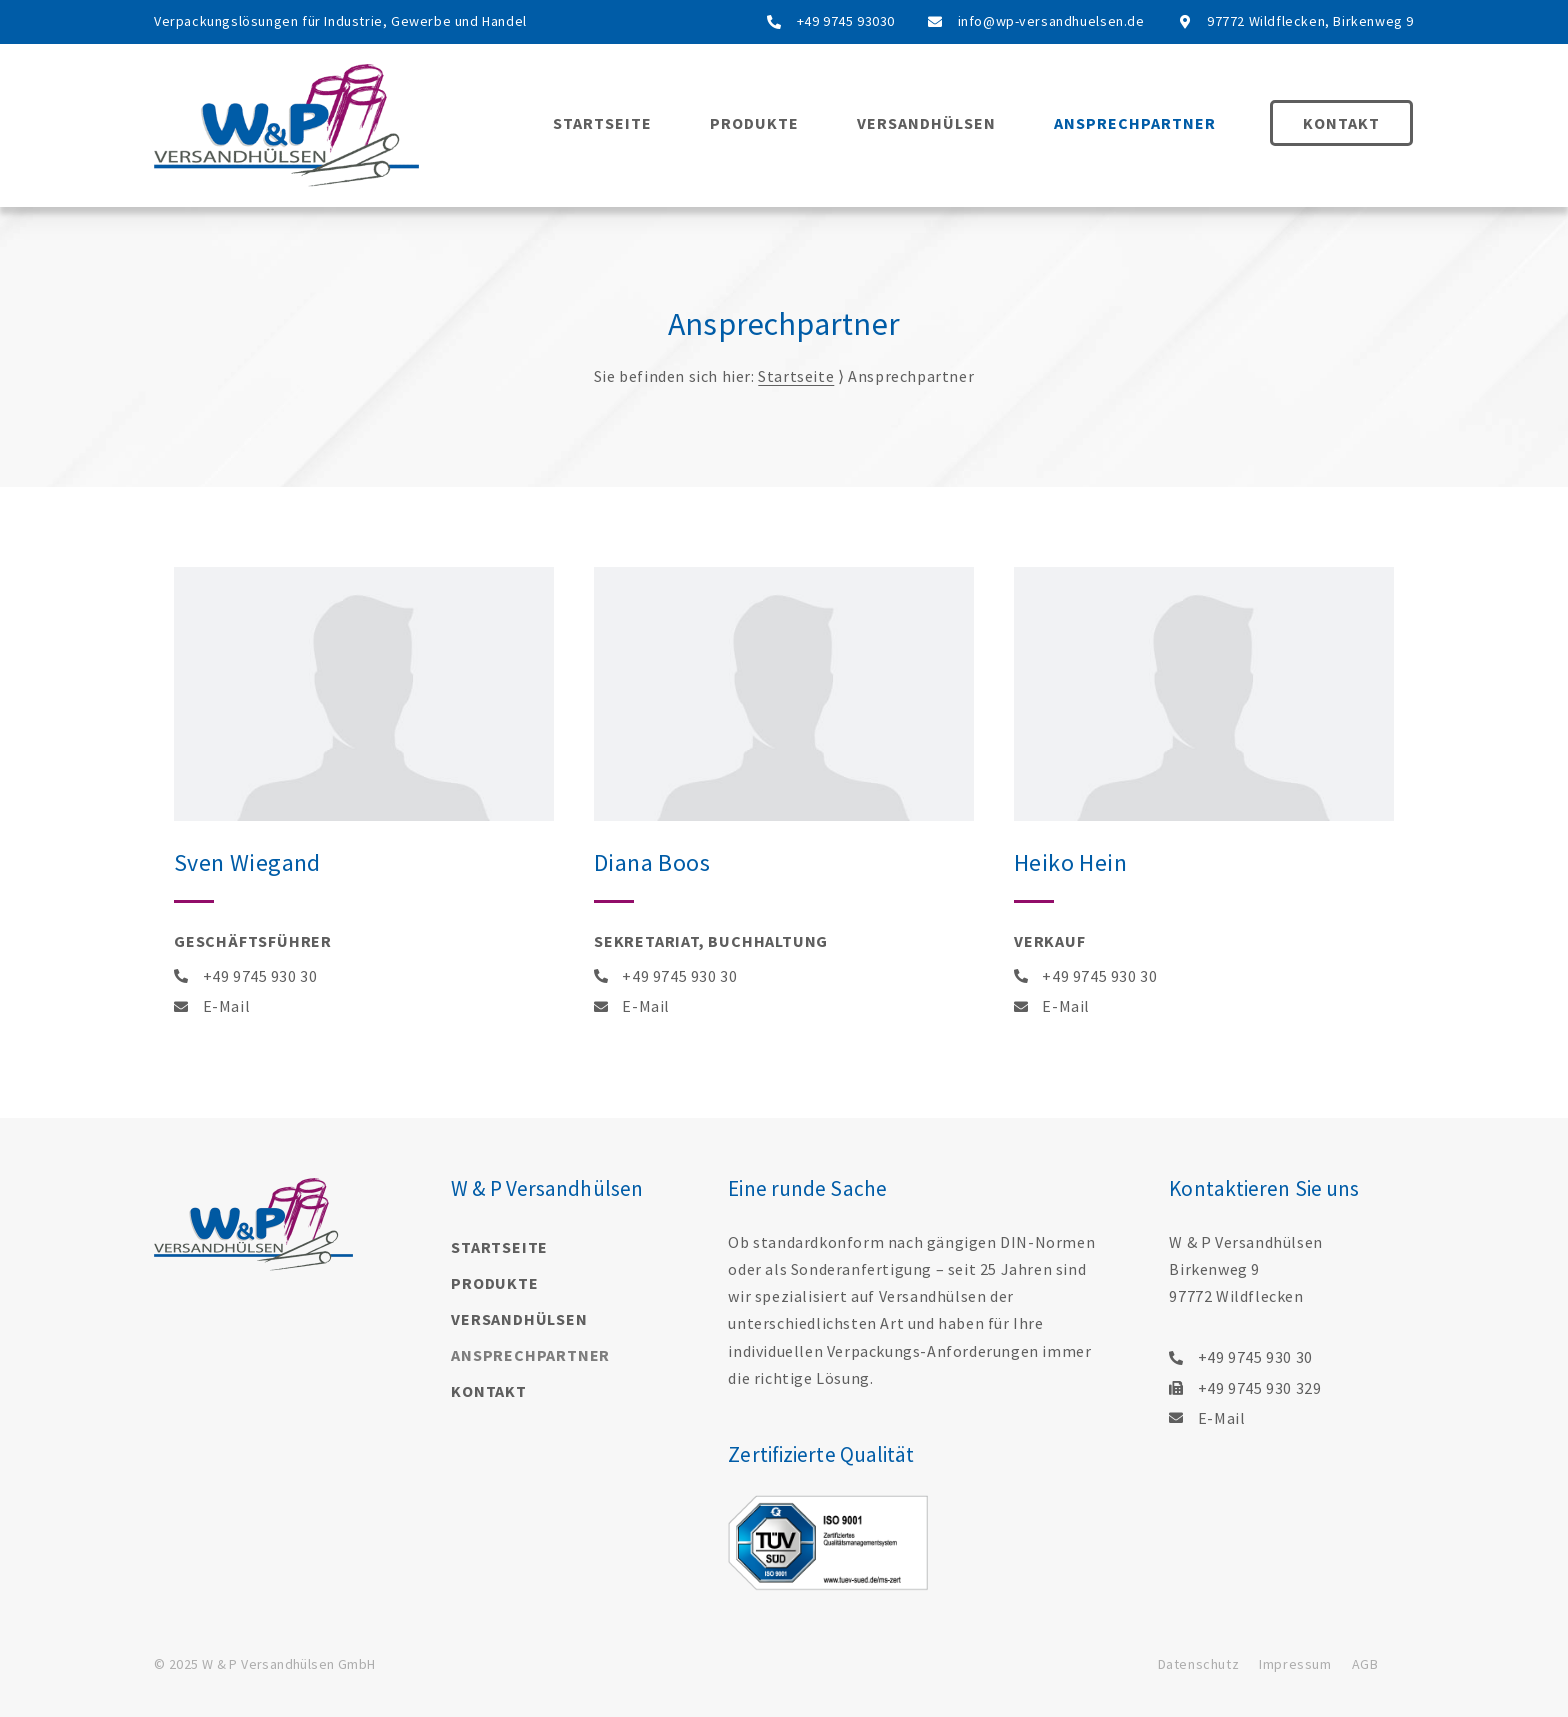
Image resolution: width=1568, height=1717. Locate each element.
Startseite (602, 123)
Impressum (1295, 1664)
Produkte (754, 123)
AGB (1365, 1664)
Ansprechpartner (1135, 123)
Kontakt (1341, 123)
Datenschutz (1199, 1664)
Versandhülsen (926, 123)
